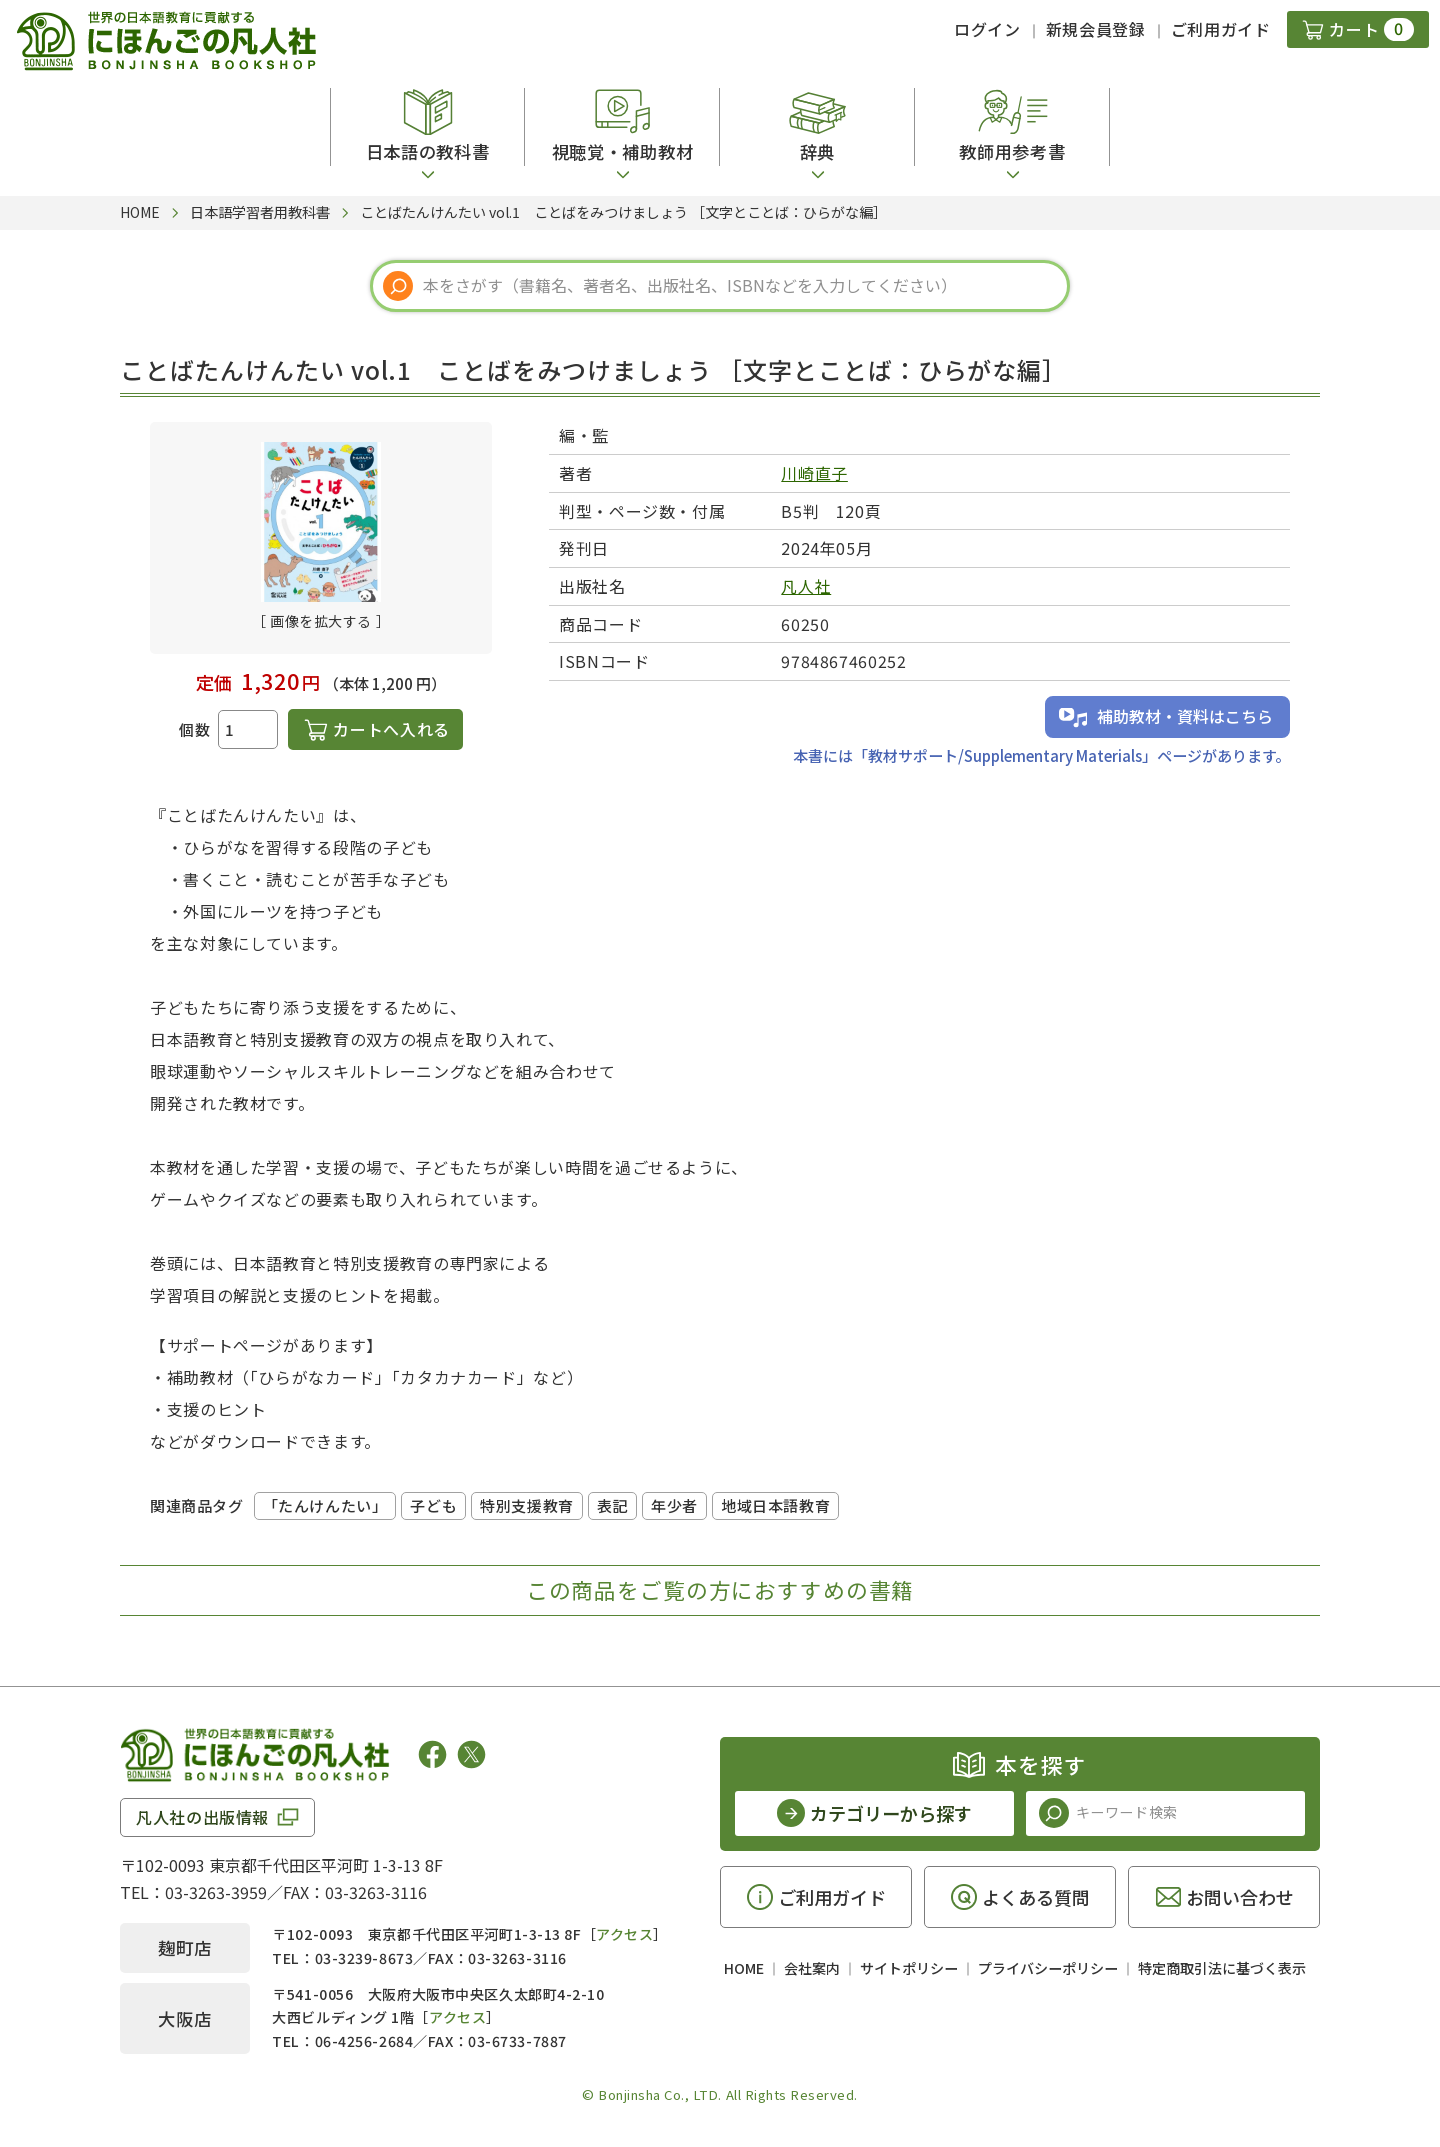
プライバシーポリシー (1048, 1968)
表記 (612, 1505)
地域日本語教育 (775, 1505)
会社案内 (812, 1968)
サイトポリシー (909, 1968)
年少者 (674, 1505)
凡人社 (806, 586)
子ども (433, 1505)
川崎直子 (814, 473)
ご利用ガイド (1221, 29)
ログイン (987, 29)
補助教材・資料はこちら (1185, 716)
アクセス (624, 1934)
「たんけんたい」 (325, 1505)
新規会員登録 (1096, 29)
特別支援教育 (527, 1505)
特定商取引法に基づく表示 (1222, 1968)
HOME (744, 1968)
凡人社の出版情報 (202, 1817)
